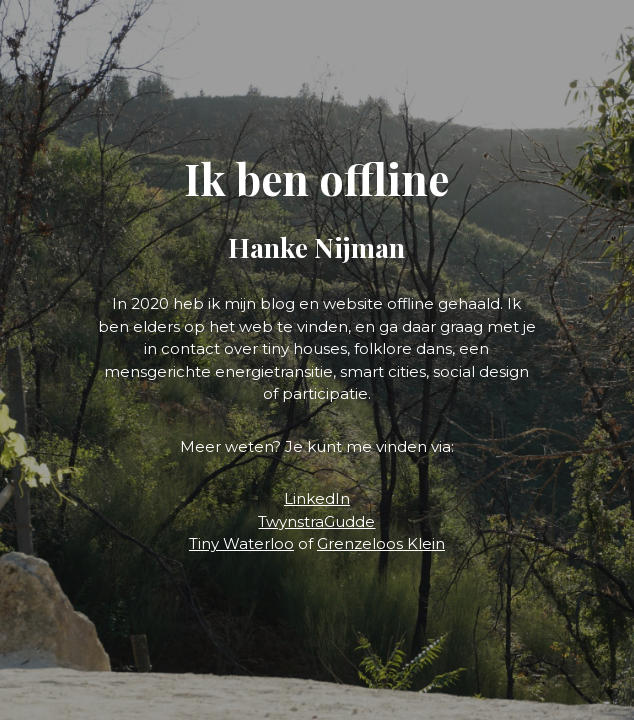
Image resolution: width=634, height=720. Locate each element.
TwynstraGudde (316, 521)
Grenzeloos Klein (381, 543)
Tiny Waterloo (241, 543)
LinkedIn (317, 498)
